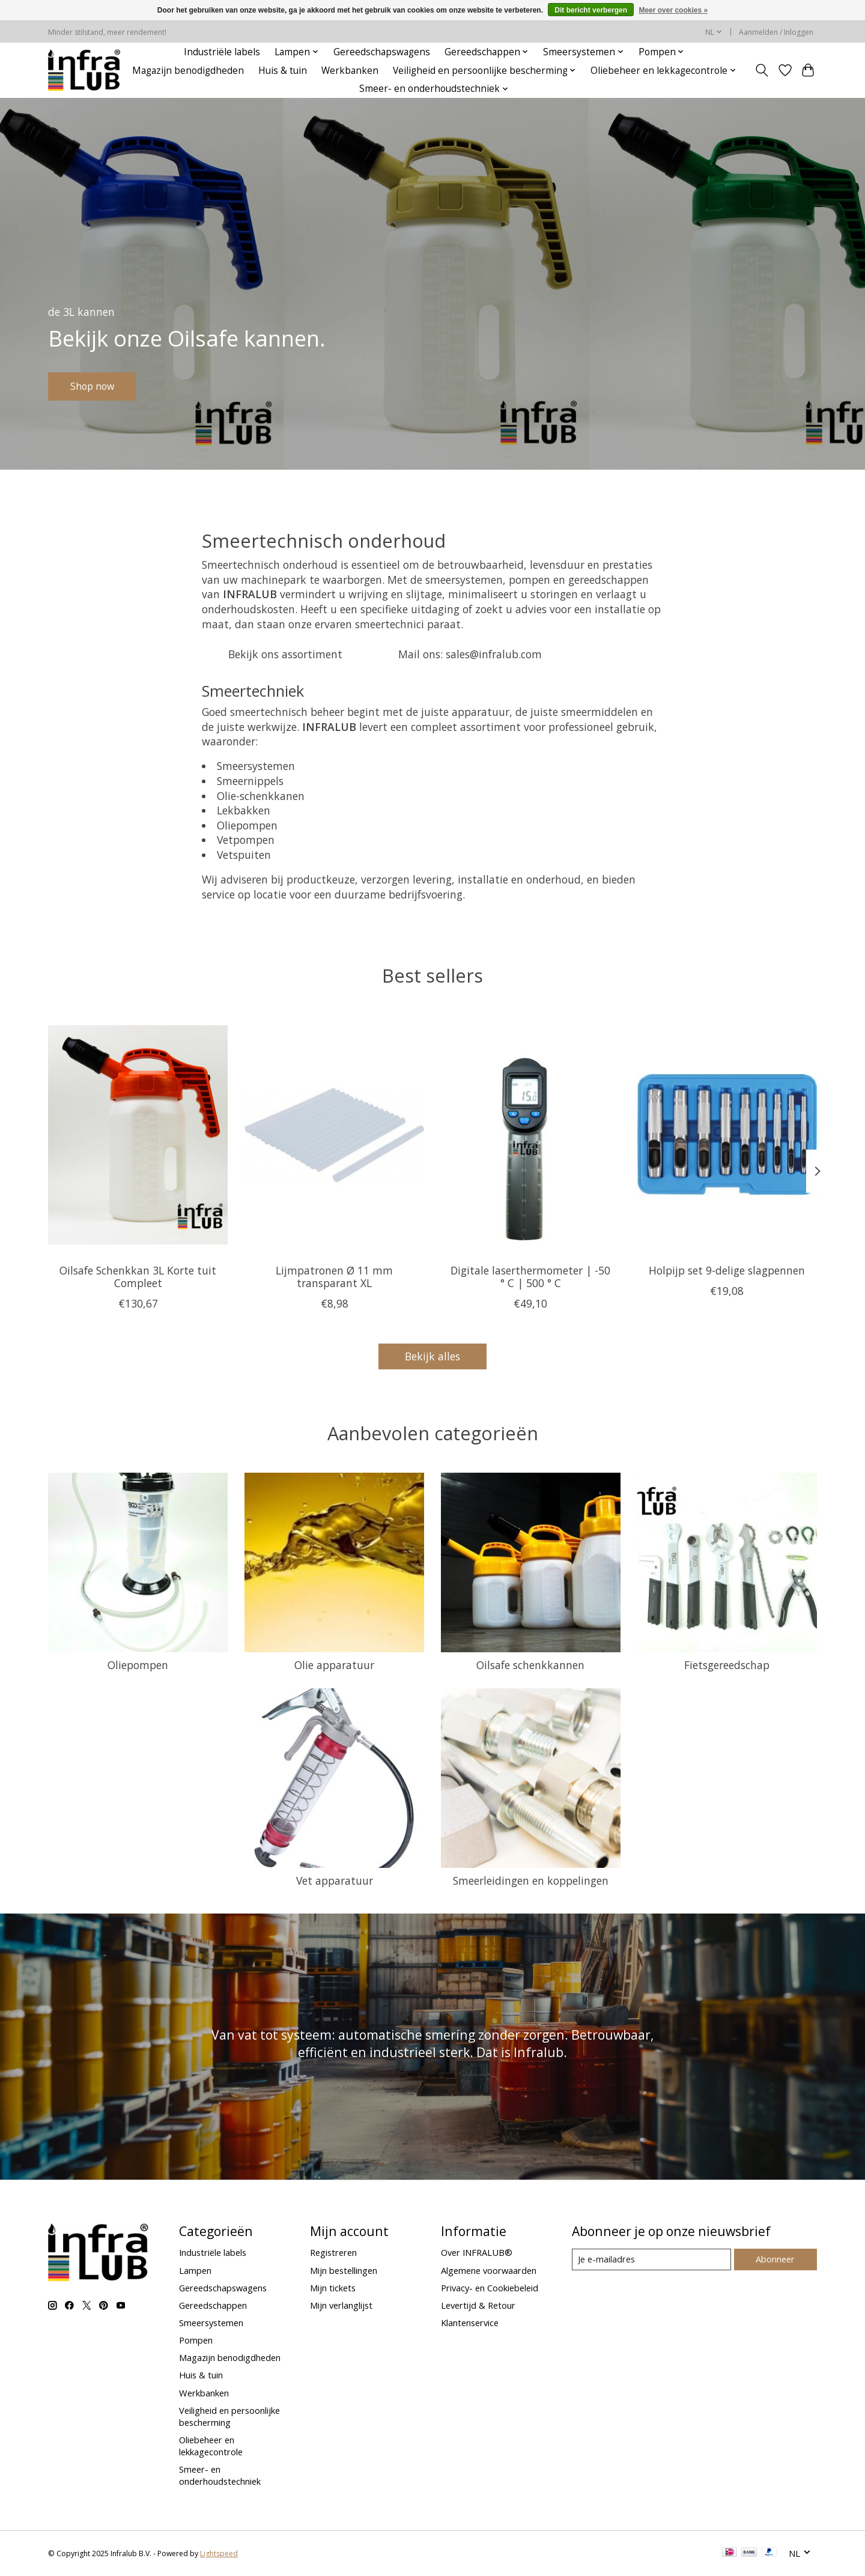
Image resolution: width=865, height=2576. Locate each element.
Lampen (195, 2270)
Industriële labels (222, 52)
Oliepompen (138, 1665)
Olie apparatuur (334, 1665)
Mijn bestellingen (343, 2270)
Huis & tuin (282, 70)
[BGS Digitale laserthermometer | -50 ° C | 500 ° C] (531, 1134)
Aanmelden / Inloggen (776, 32)
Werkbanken (349, 70)
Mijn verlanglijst (341, 2305)
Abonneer (775, 2259)
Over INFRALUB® (476, 2252)
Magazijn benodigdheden (188, 70)
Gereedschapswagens (381, 52)
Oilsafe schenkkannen (530, 1665)
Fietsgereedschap (726, 1665)
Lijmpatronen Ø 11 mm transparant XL (334, 1276)
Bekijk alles (432, 1356)
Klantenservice (470, 2323)
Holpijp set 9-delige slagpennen (727, 1270)
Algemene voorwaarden (488, 2270)
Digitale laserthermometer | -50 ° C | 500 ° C (530, 1276)
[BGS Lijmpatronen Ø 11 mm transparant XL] (334, 1134)
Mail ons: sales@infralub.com (470, 654)
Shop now (98, 384)
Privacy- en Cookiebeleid (489, 2288)
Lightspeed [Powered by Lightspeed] (219, 2553)
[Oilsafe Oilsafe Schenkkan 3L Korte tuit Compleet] (138, 1134)
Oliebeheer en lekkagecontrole (211, 2446)
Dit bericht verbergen (590, 10)
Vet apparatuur (334, 1880)
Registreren (333, 2252)
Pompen (196, 2340)
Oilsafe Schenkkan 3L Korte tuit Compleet (137, 1276)
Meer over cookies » (673, 10)
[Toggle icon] (762, 70)
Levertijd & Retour (478, 2305)
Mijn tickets (333, 2288)
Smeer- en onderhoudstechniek (220, 2475)
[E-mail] (651, 2259)
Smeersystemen (211, 2323)
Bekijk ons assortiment (285, 654)
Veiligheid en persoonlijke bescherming (229, 2416)
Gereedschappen (213, 2305)
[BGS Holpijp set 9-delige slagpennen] (727, 1134)
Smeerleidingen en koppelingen (531, 1880)
